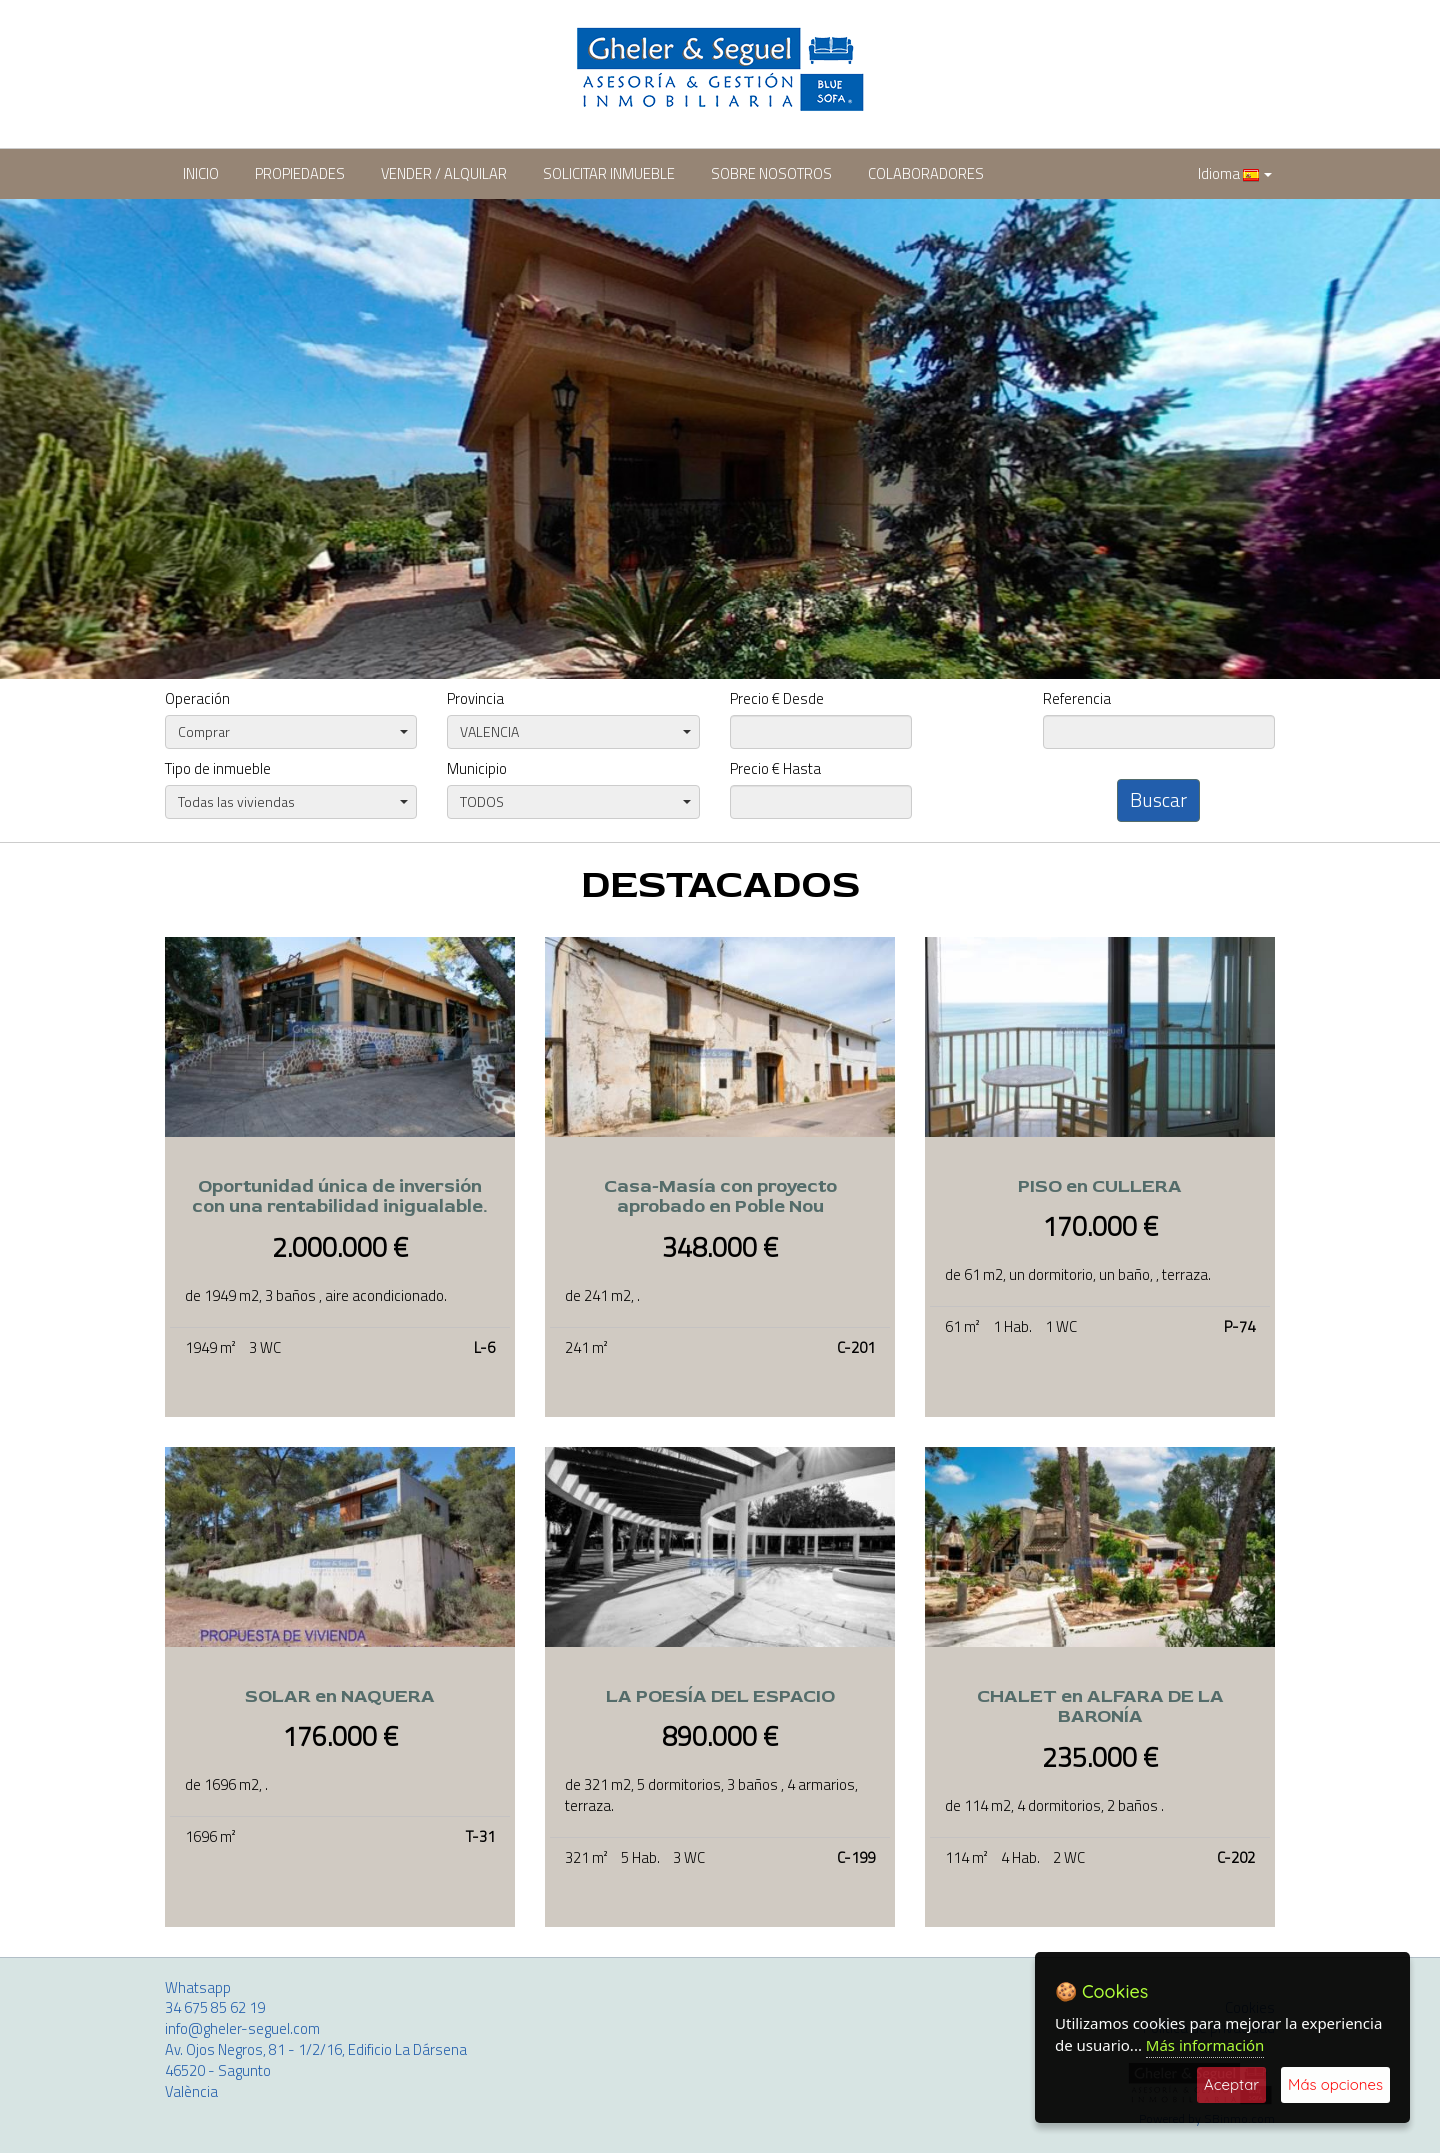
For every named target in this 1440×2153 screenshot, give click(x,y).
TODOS (575, 801)
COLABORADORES (926, 173)
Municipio (477, 769)
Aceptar (1231, 2084)
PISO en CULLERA (1100, 1186)
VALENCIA (575, 731)
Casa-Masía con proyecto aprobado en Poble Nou (720, 1197)
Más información (1205, 2045)
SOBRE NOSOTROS (771, 173)
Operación (197, 699)
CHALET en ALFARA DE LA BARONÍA (1100, 1707)
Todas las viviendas (293, 801)
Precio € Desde (777, 699)
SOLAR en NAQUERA (340, 1696)
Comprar (293, 731)
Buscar (1158, 799)
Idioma (1235, 173)
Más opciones (1335, 2084)
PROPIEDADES (300, 173)
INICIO (201, 173)
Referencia (1077, 699)
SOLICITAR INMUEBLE (609, 173)
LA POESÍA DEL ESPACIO (720, 1696)
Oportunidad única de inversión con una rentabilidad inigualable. (340, 1197)
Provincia (475, 699)
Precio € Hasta (775, 769)
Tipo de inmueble (218, 769)
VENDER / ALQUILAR (444, 173)
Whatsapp (198, 1987)
